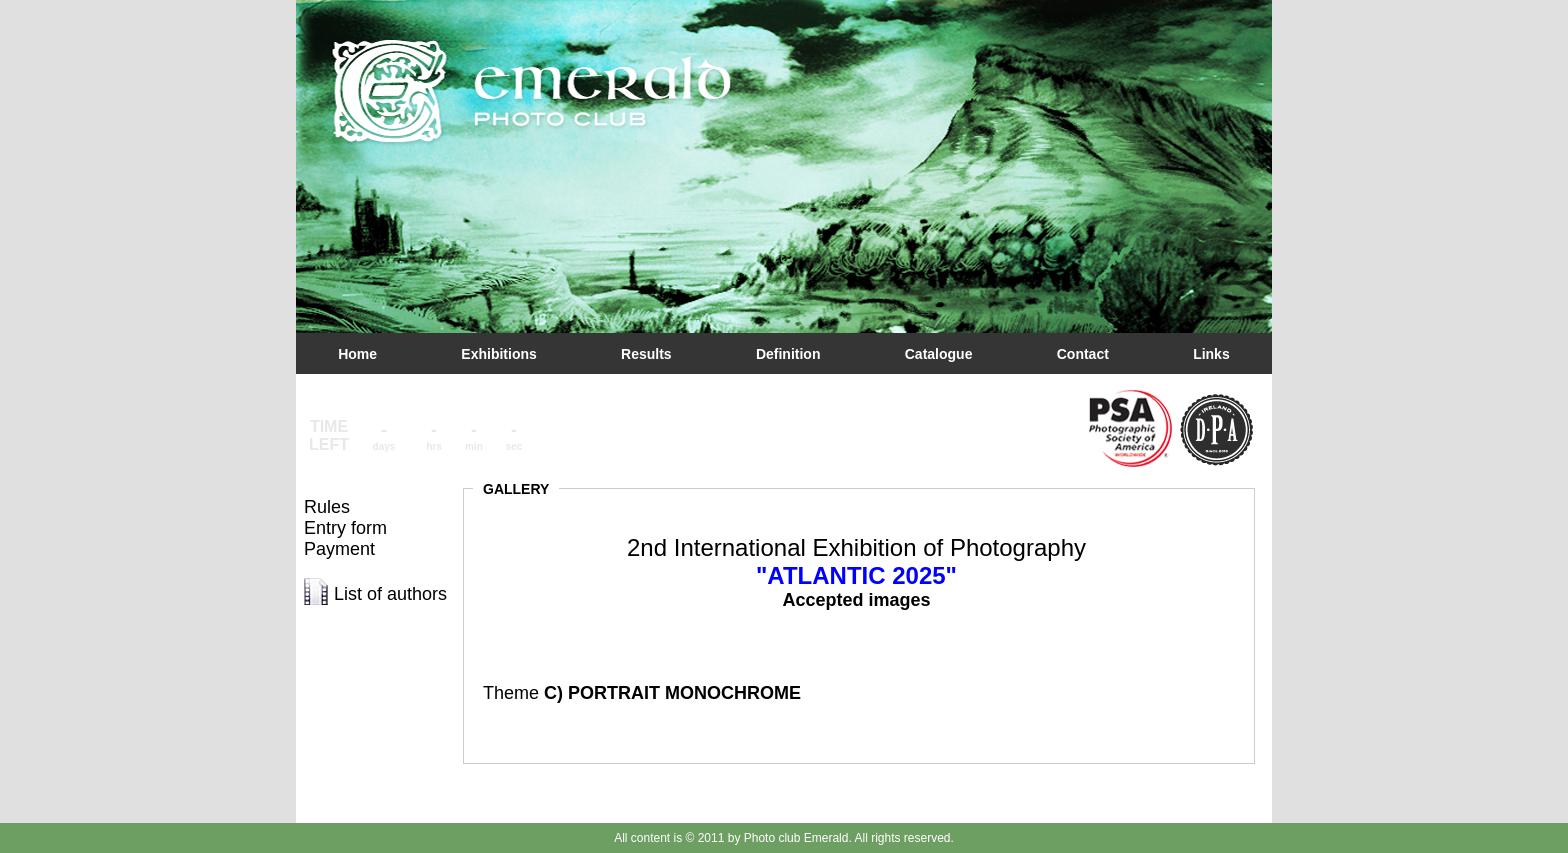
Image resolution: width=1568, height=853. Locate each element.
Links (1211, 354)
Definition (788, 354)
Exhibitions (498, 354)
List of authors (390, 594)
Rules (327, 507)
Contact (1083, 354)
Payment (339, 549)
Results (646, 354)
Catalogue (939, 354)
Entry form (345, 528)
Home (357, 354)
